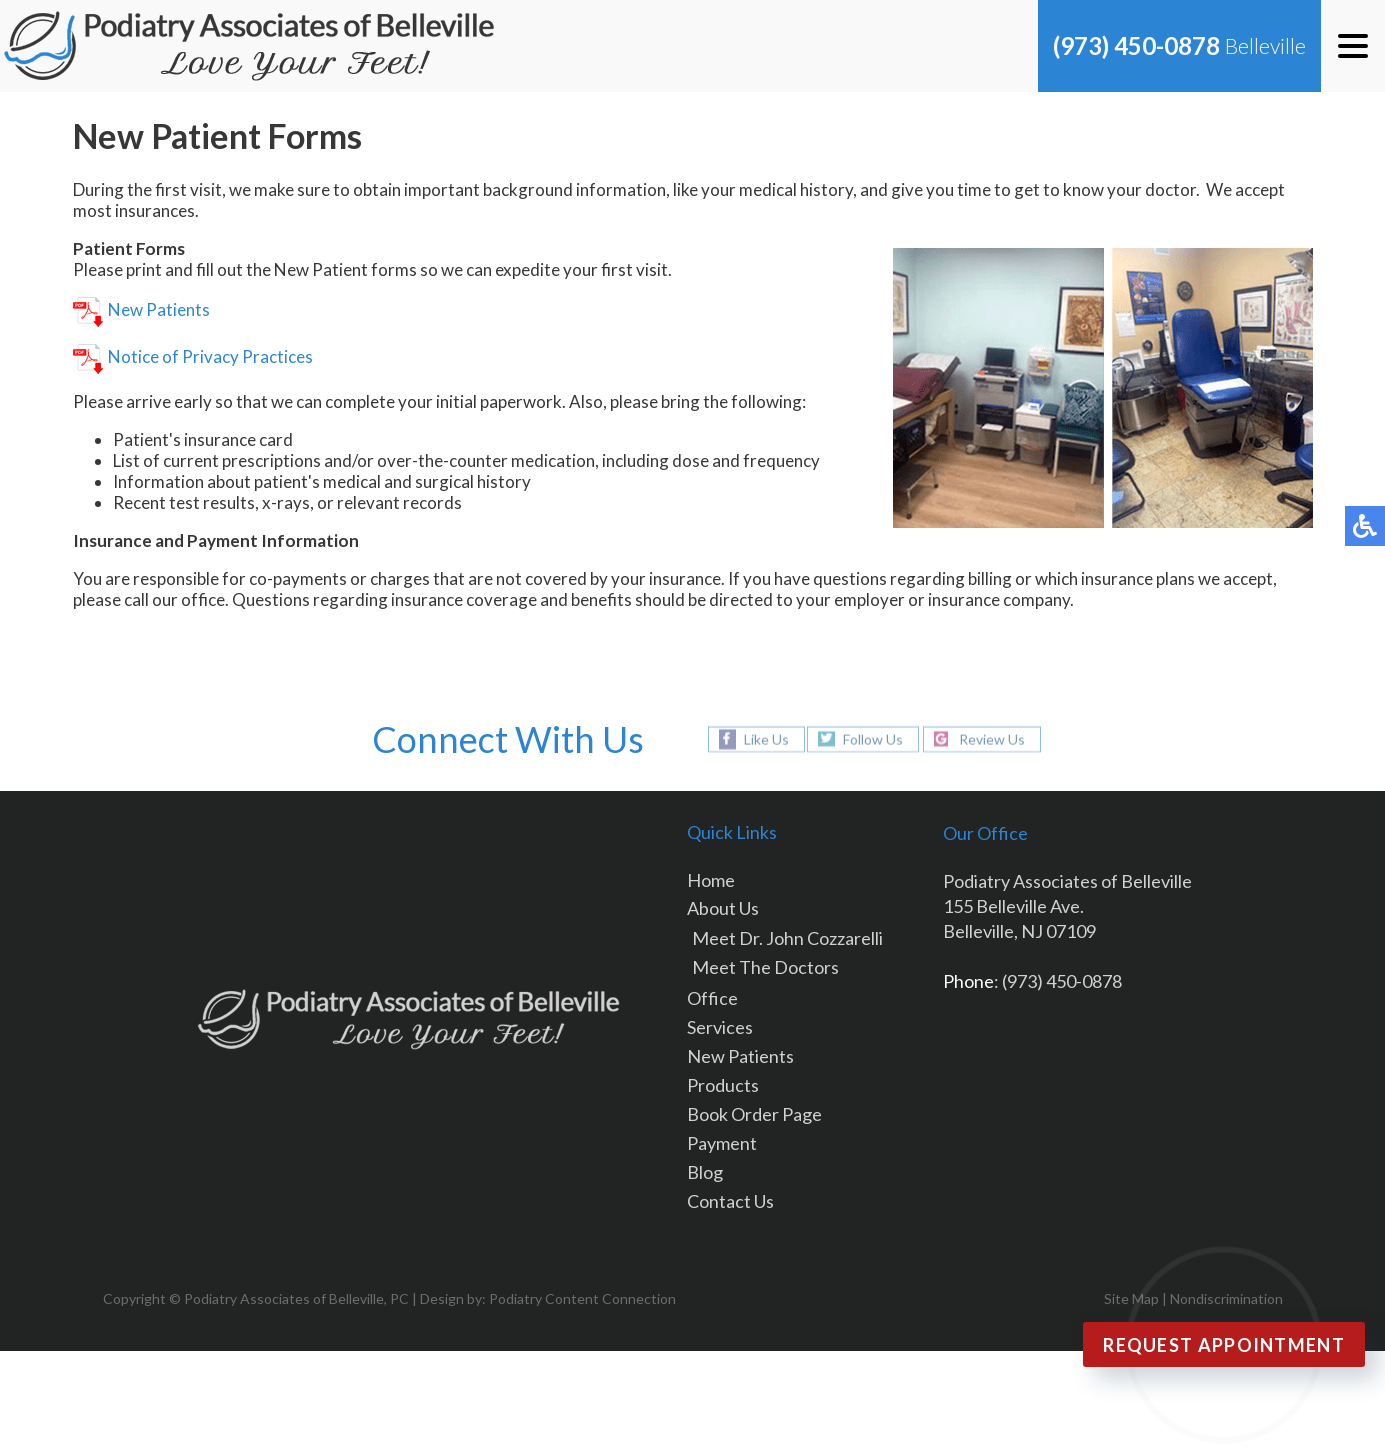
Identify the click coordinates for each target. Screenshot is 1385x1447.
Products (723, 1085)
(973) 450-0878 (1136, 45)
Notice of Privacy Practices (193, 356)
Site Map (1131, 1298)
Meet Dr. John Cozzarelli (787, 938)
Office (712, 998)
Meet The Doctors (765, 967)
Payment (722, 1143)
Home (711, 880)
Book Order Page (754, 1114)
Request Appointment (1224, 1345)
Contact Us (730, 1201)
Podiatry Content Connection (582, 1298)
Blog (705, 1172)
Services (720, 1027)
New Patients (141, 309)
